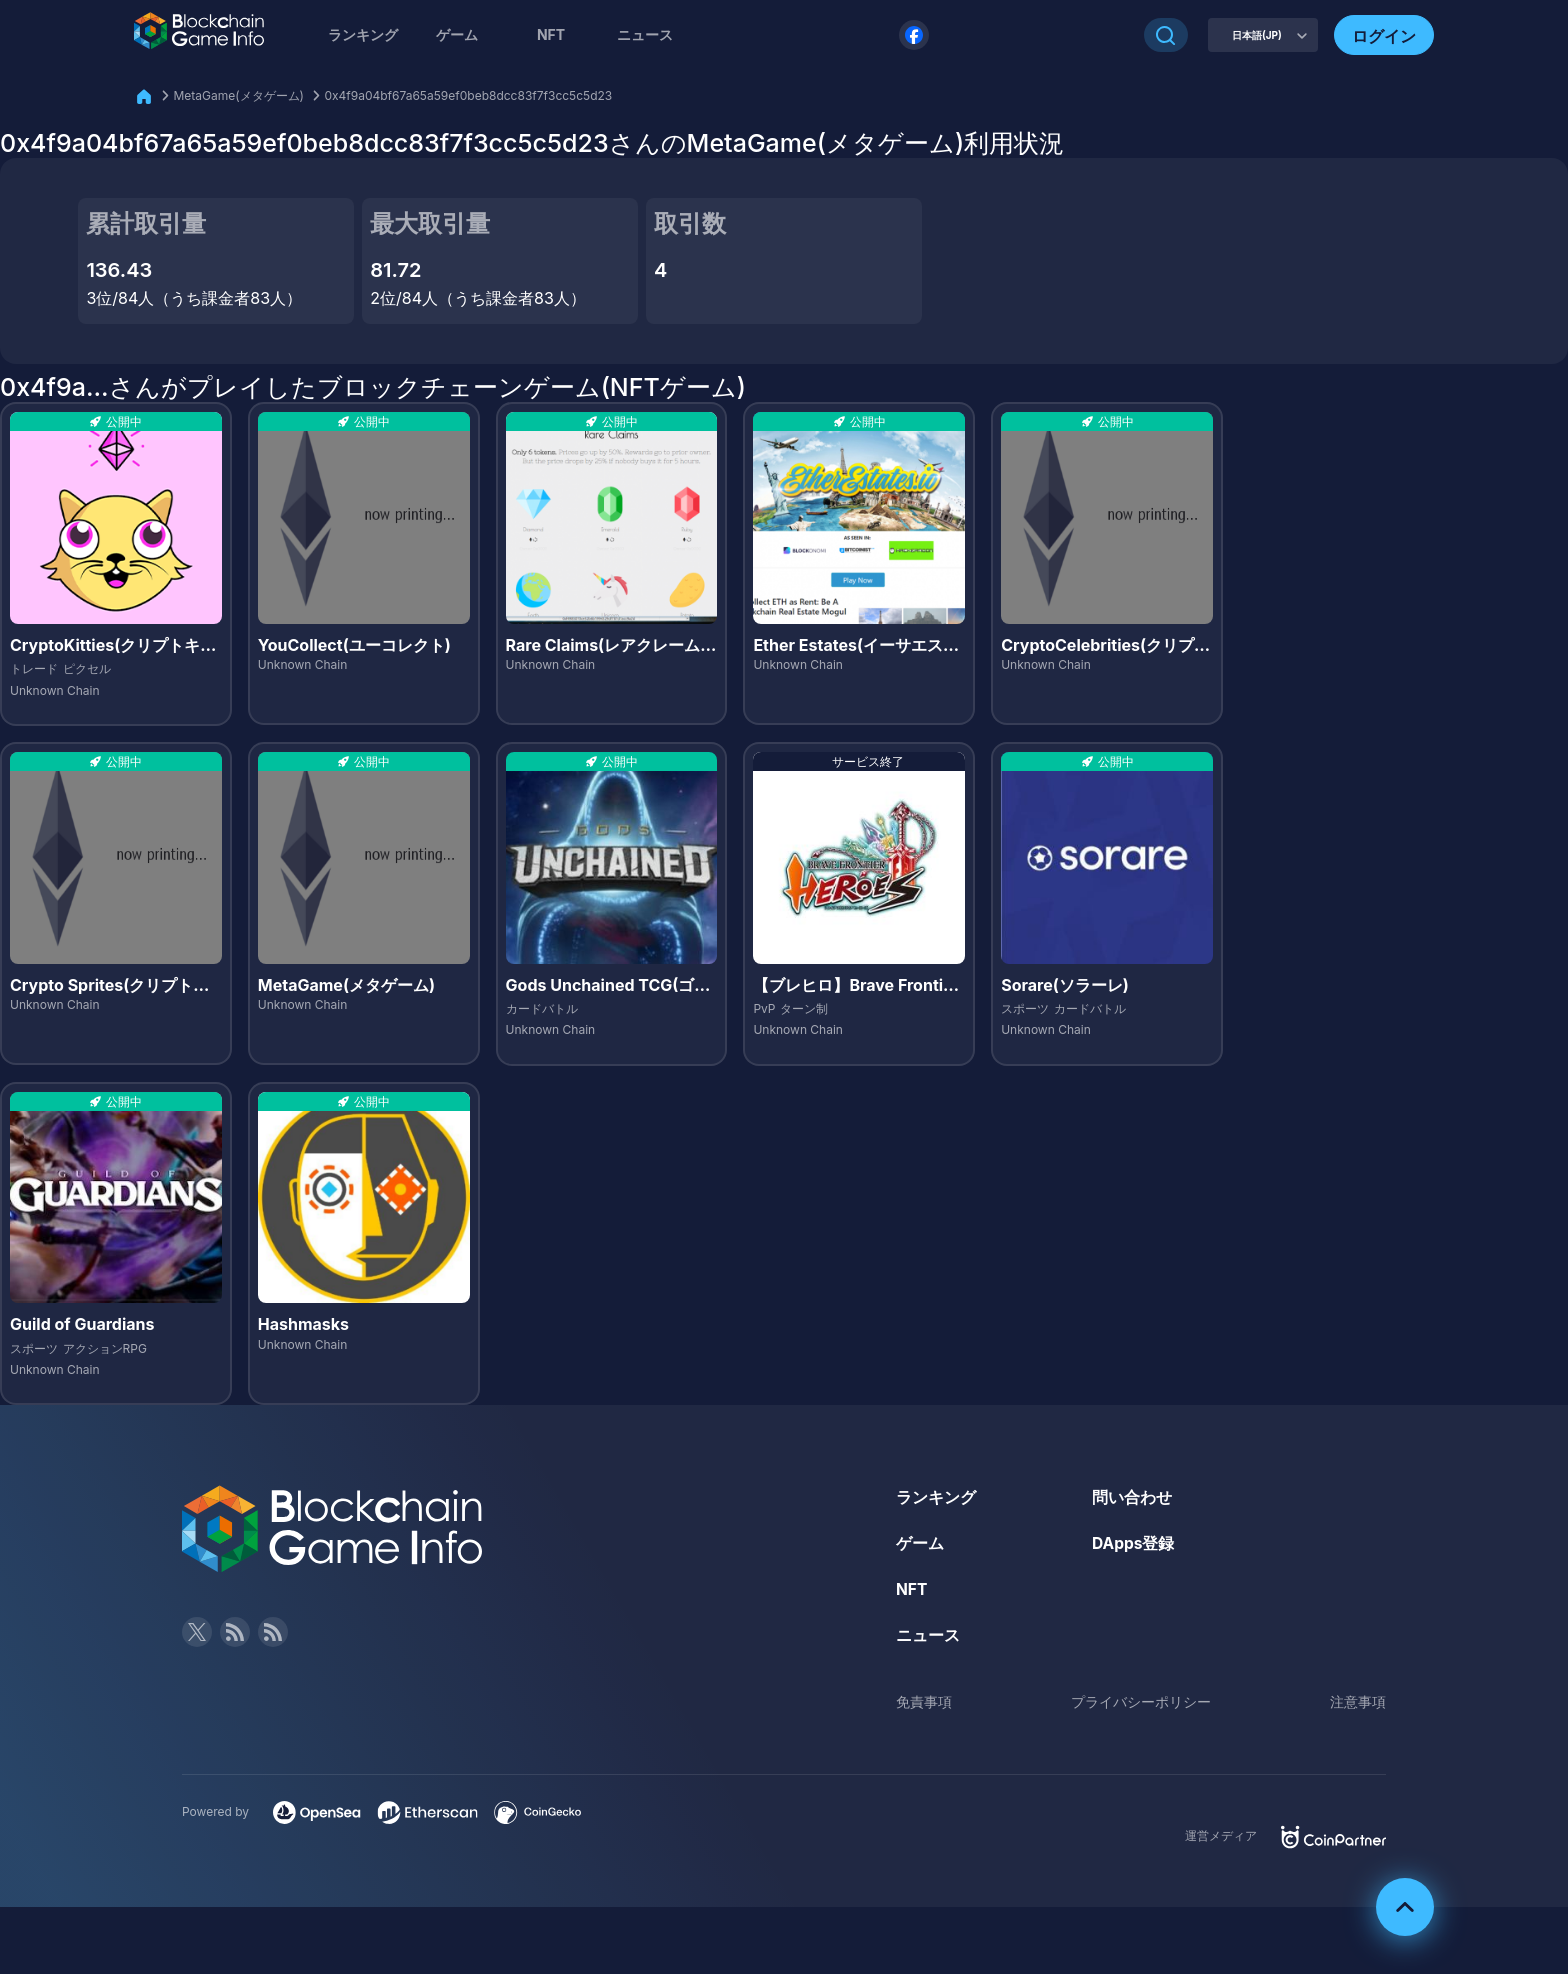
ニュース (928, 1634)
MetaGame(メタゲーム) (238, 95)
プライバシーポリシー (1141, 1700)
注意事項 (1358, 1700)
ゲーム (457, 34)
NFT (551, 34)
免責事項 (924, 1700)
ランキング (363, 34)
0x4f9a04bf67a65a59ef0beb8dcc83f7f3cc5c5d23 (468, 95)
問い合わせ (1132, 1497)
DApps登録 (1134, 1543)
